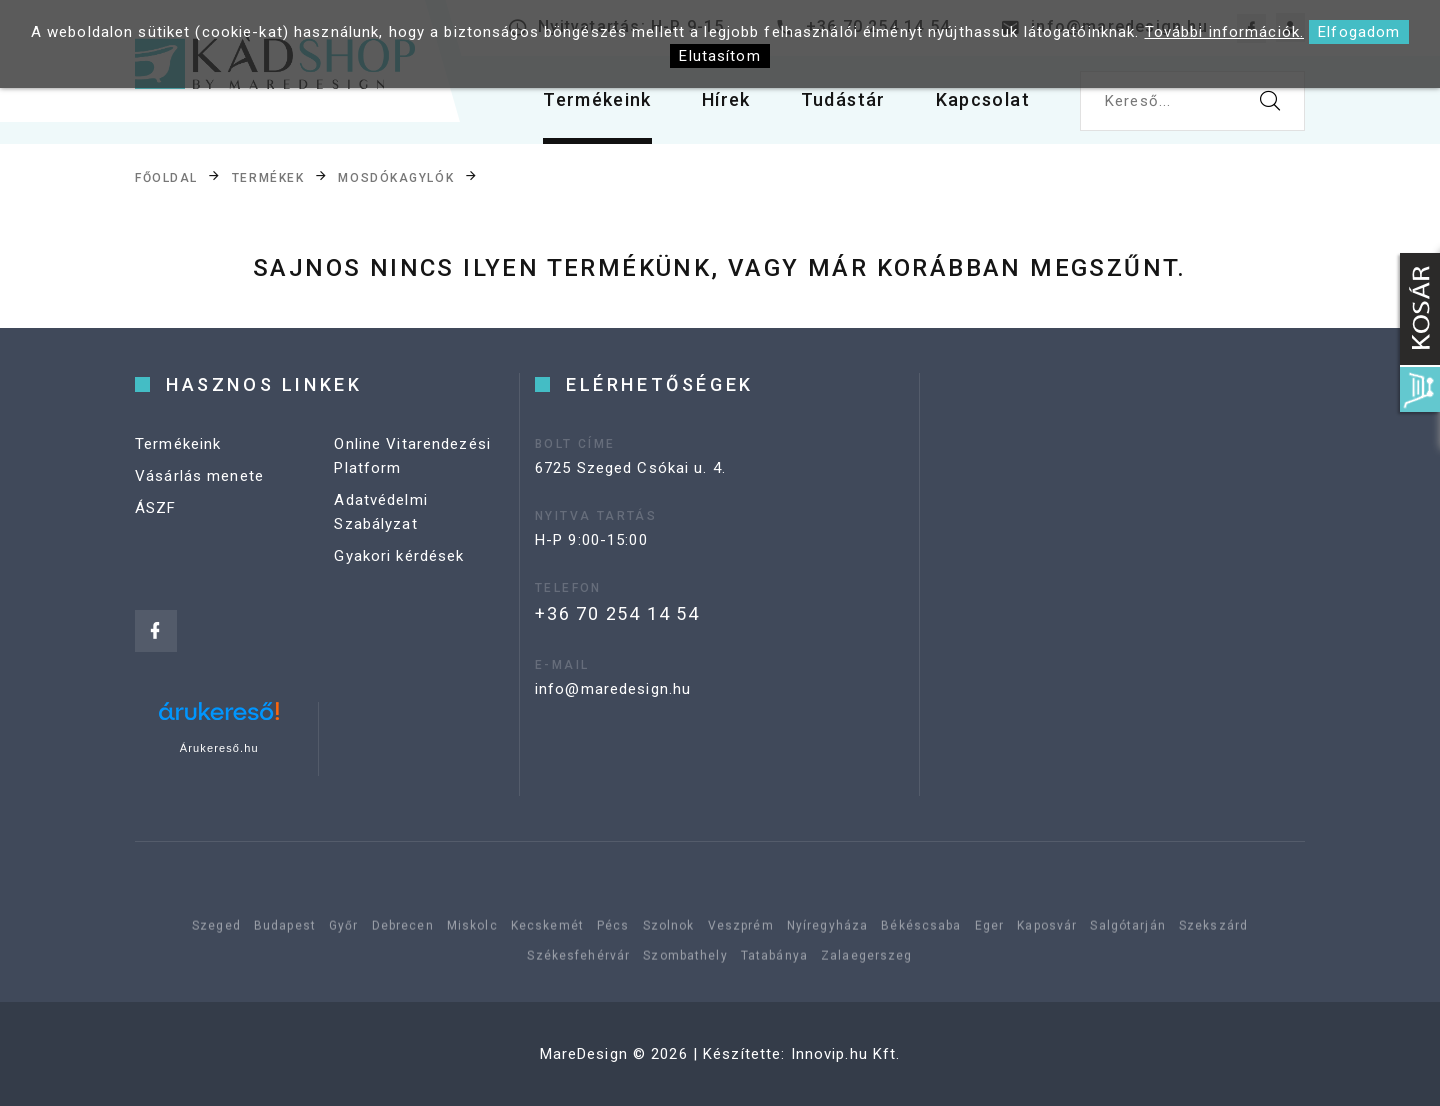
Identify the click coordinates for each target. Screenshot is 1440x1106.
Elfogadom (1359, 32)
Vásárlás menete (199, 476)
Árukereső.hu (219, 748)
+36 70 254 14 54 (617, 613)
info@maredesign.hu (613, 689)
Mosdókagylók (396, 178)
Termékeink (597, 99)
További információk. (1225, 32)
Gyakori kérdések (399, 556)
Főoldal (166, 178)
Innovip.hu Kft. (846, 1054)
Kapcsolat (983, 99)
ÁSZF (156, 508)
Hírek (726, 99)
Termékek (268, 178)
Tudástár (843, 99)
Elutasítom (719, 56)
